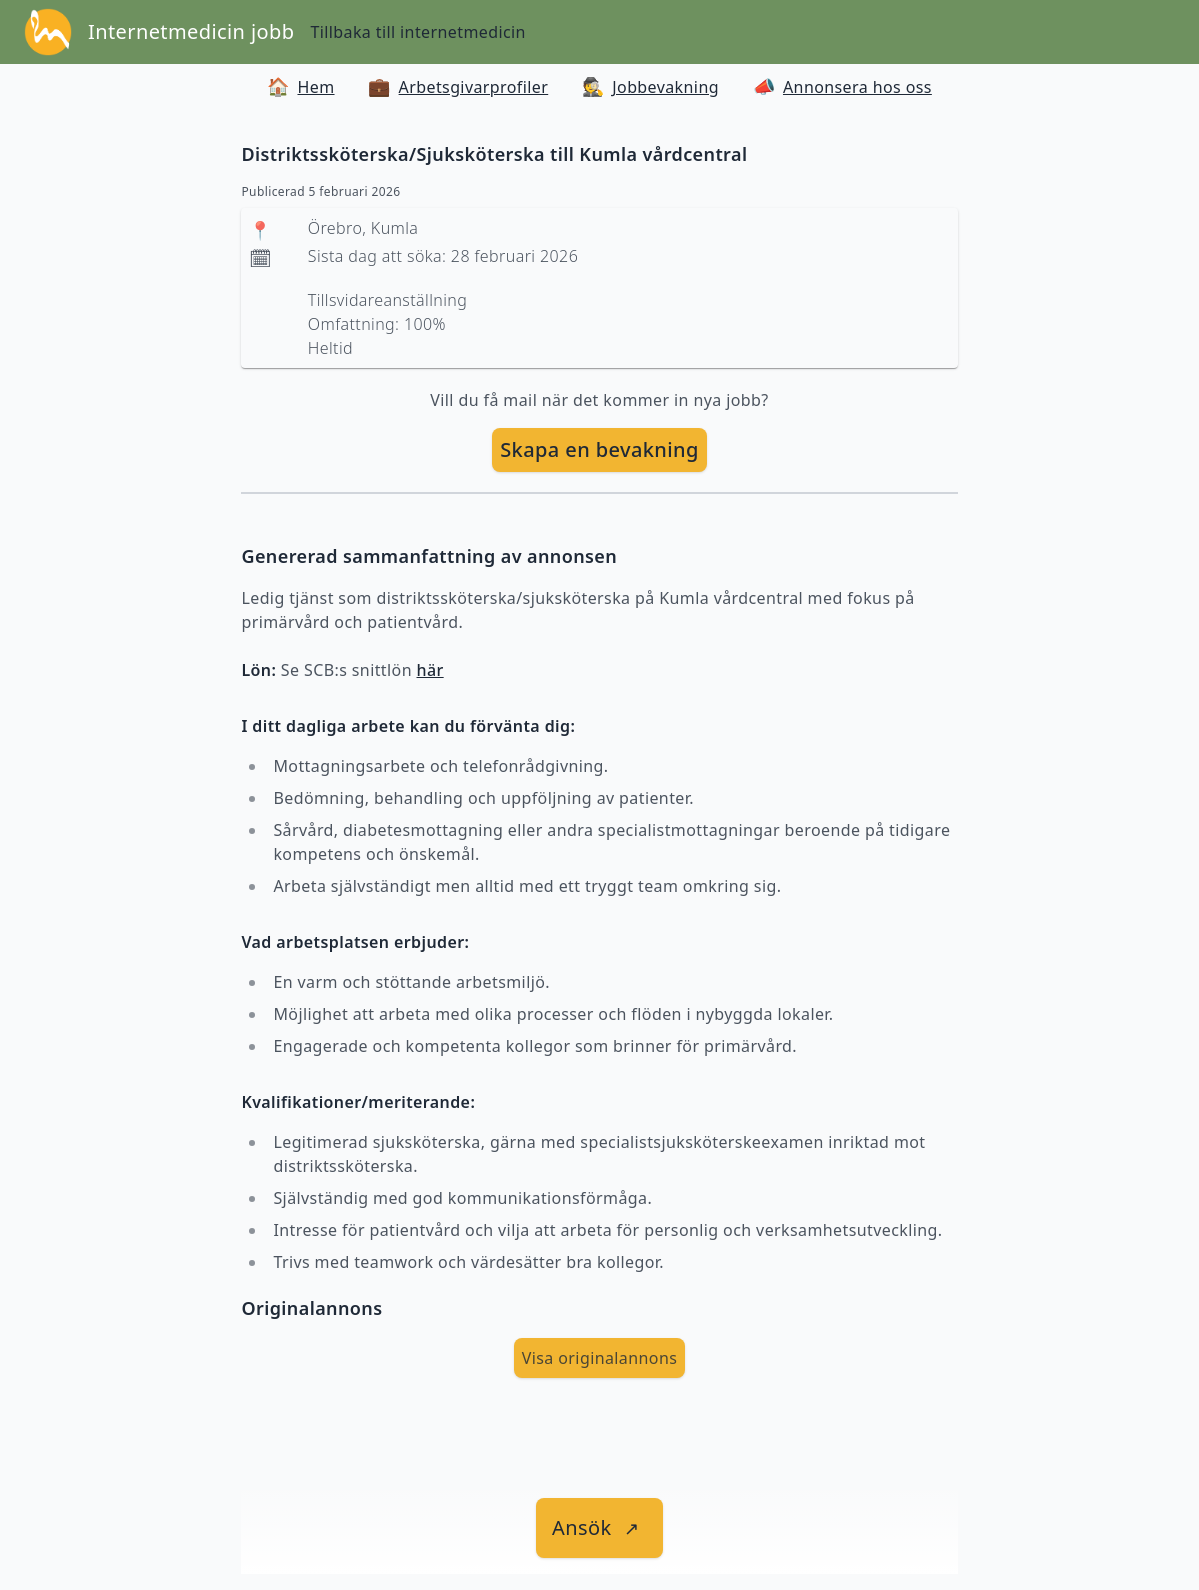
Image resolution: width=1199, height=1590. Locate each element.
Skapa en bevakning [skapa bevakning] (599, 449)
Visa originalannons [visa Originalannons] (600, 1358)
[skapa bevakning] (599, 450)
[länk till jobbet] (599, 1528)
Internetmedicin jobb (191, 31)
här (430, 670)
